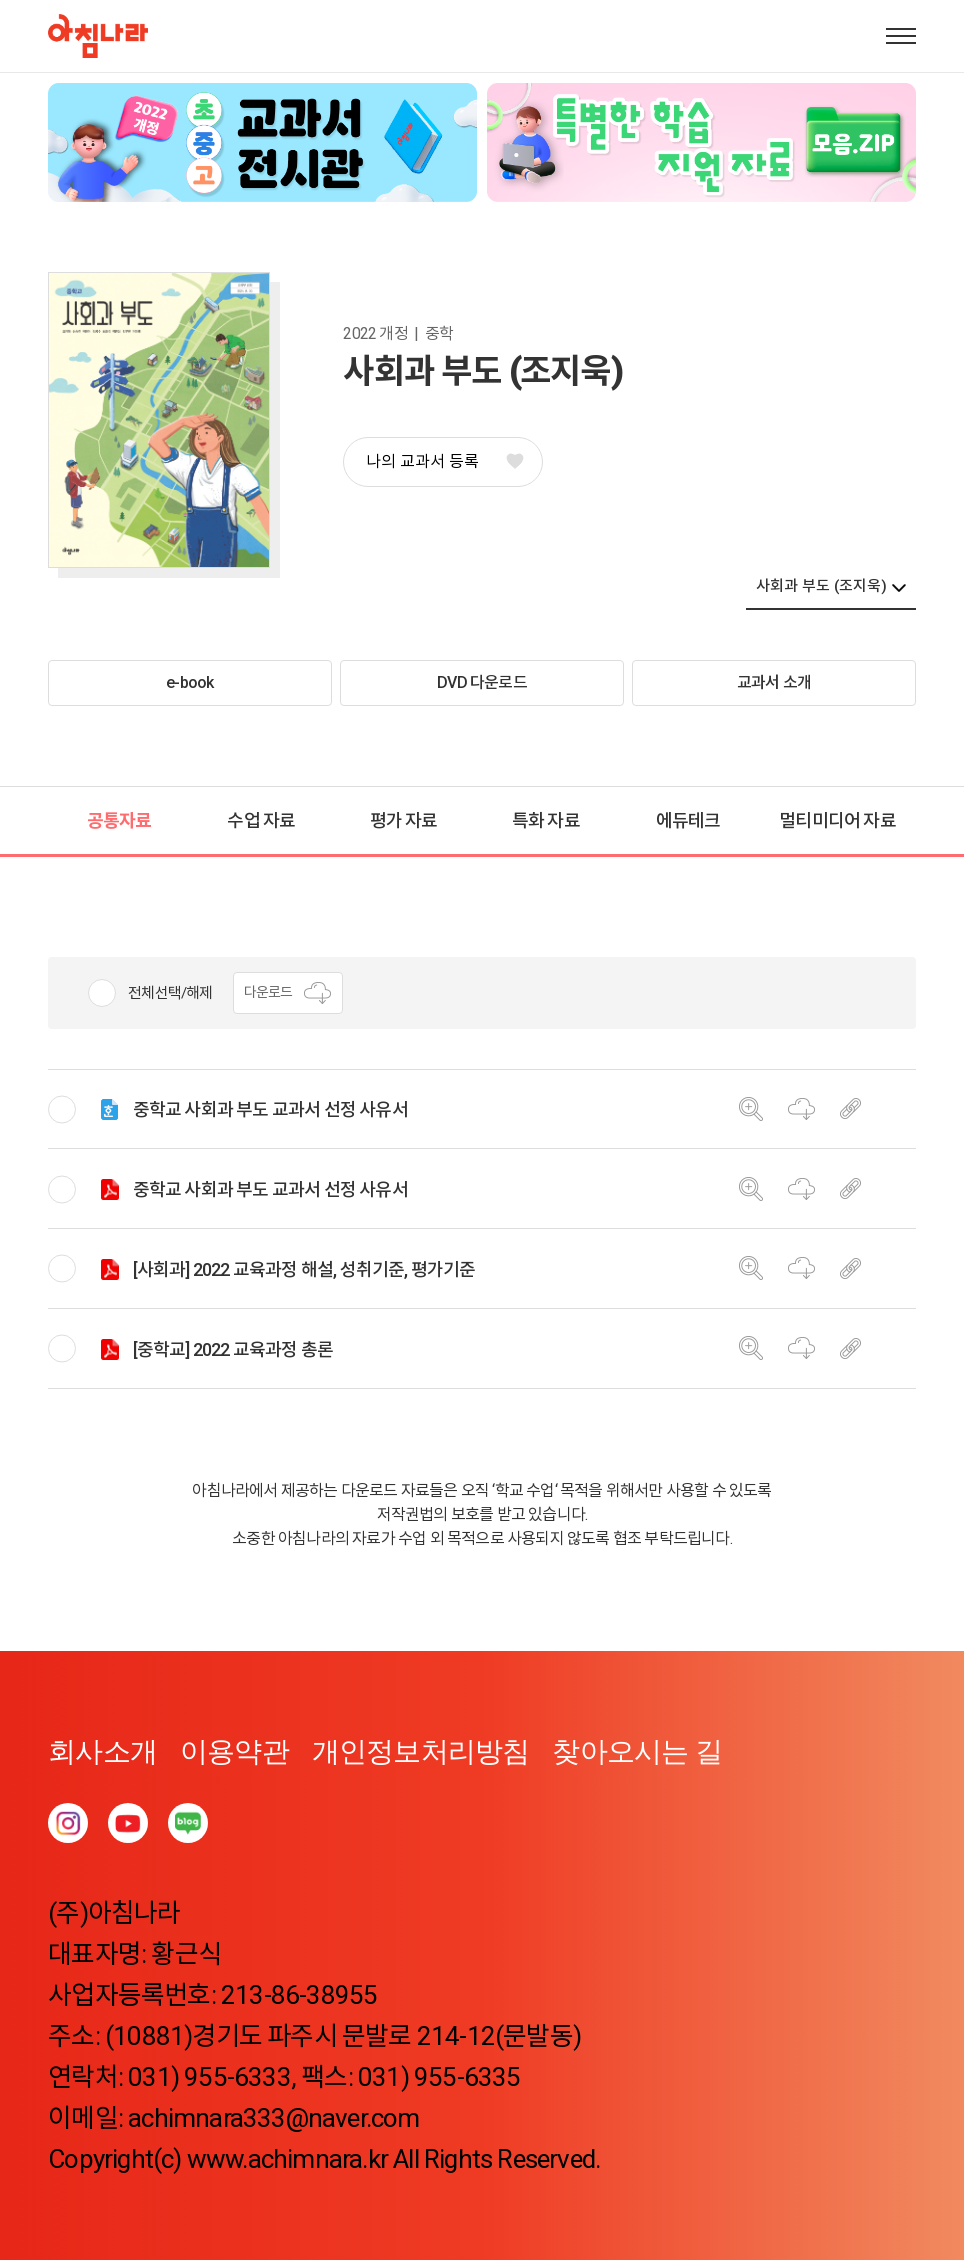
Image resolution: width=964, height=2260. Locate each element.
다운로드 (288, 993)
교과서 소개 (774, 682)
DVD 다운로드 (482, 682)
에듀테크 (688, 820)
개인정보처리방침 (421, 1751)
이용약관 (234, 1751)
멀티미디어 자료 (837, 820)
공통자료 (119, 820)
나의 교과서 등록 (444, 461)
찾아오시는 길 (636, 1751)
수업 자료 (261, 820)
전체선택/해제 (170, 993)
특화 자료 (546, 820)
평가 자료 (404, 820)
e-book (189, 682)
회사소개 (102, 1751)
